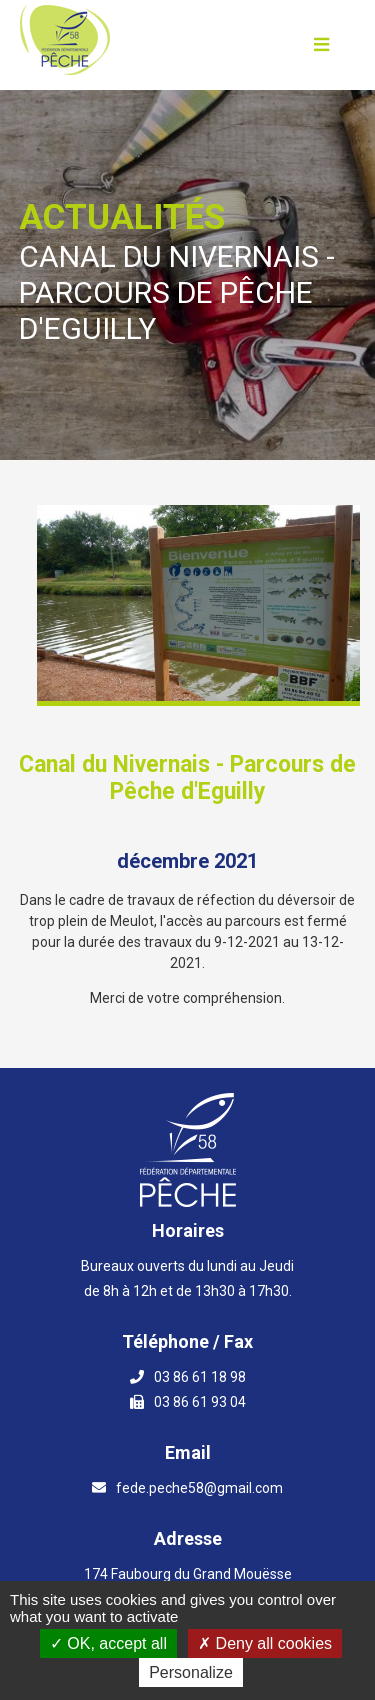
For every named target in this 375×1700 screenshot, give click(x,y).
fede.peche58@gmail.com (199, 1488)
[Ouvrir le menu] (321, 45)
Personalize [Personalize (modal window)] (191, 1672)
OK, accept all (108, 1643)
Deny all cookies (265, 1643)
